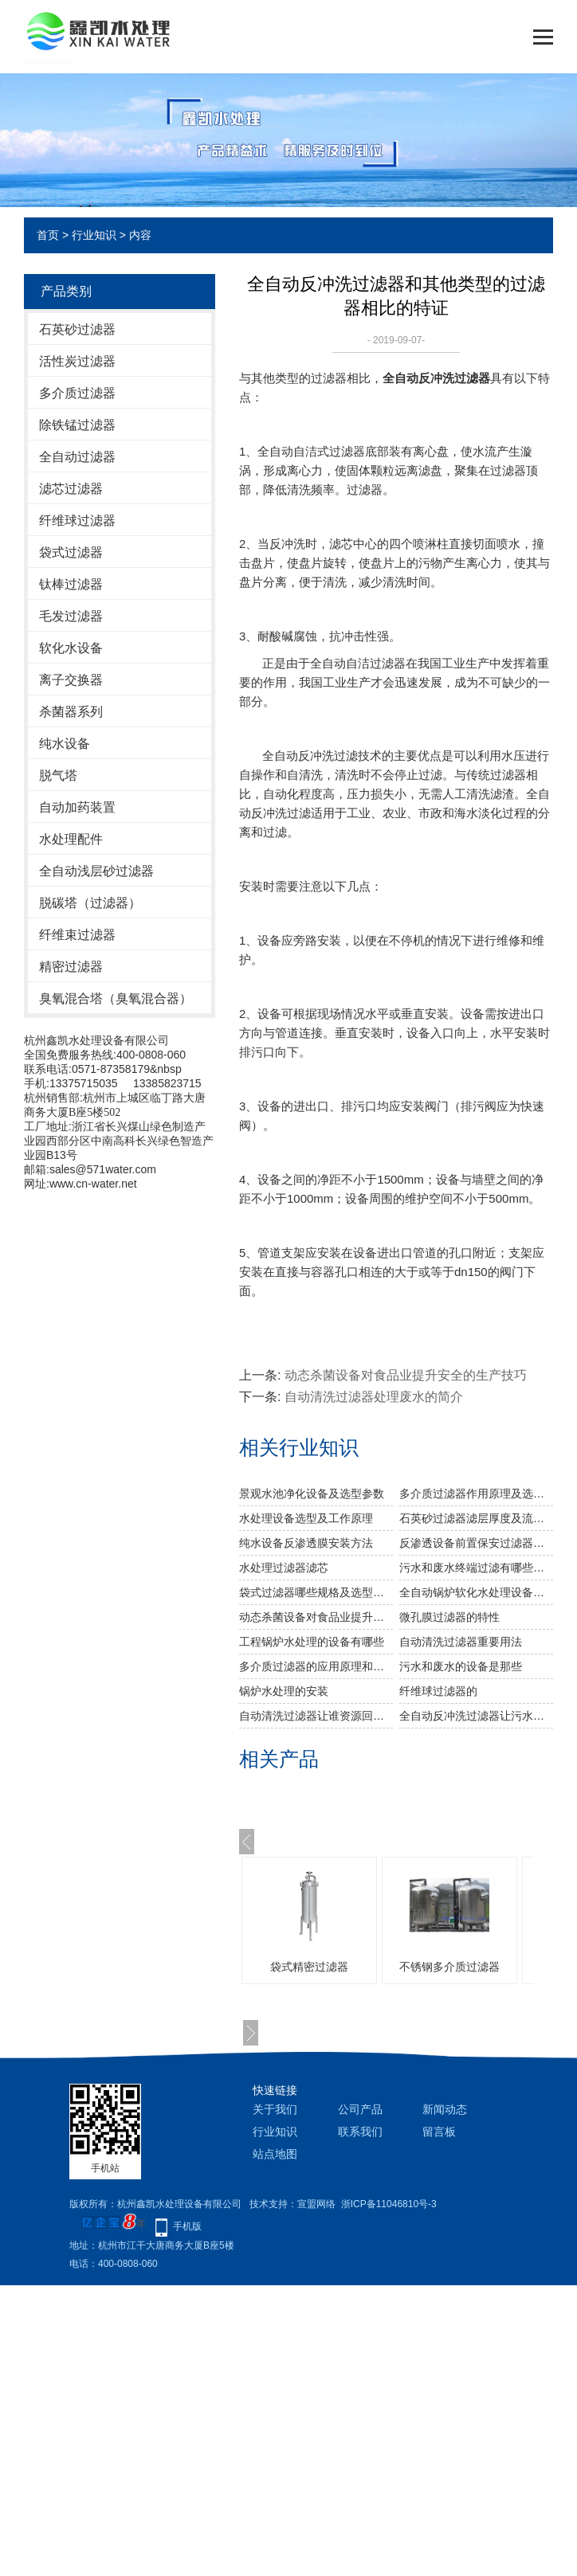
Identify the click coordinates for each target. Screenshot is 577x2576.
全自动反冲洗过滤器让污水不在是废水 (476, 1715)
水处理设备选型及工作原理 (306, 1518)
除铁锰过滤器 (77, 425)
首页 (48, 235)
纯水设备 (64, 743)
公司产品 (360, 2109)
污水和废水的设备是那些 (460, 1666)
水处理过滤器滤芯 (283, 1567)
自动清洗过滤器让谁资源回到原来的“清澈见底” (316, 1715)
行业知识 (94, 235)
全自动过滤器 (77, 457)
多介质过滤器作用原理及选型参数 (476, 1493)
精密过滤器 (71, 966)
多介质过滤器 (77, 393)
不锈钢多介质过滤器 (449, 1966)
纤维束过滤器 (77, 935)
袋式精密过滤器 (309, 1966)
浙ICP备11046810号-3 (389, 2204)
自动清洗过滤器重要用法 (460, 1641)
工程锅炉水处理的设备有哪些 (311, 1641)
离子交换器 (71, 680)
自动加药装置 (77, 807)
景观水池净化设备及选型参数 (311, 1493)
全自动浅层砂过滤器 (96, 871)
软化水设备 (71, 648)
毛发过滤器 (71, 616)
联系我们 (360, 2131)
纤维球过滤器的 (438, 1691)
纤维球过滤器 (77, 520)
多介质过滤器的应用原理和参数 (316, 1666)
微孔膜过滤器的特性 (449, 1617)
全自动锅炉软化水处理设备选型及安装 (476, 1592)
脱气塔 (58, 775)
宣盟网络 (316, 2204)
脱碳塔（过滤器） (90, 903)
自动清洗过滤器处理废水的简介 (374, 1396)
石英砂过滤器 (77, 329)
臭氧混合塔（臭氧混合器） (115, 998)
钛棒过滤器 (71, 584)
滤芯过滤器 (71, 488)
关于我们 (275, 2109)
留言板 (439, 2131)
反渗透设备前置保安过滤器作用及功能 (476, 1543)
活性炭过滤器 (77, 361)
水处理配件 (71, 839)
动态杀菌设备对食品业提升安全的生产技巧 (406, 1375)
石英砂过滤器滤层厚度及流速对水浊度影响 (476, 1518)
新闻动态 (444, 2109)
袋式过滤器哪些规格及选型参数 (316, 1592)
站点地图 (275, 2153)
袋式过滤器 (71, 552)
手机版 (187, 2226)
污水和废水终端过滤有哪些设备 (476, 1567)
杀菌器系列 (71, 711)
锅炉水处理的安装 (283, 1691)
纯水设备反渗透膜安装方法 (306, 1543)
